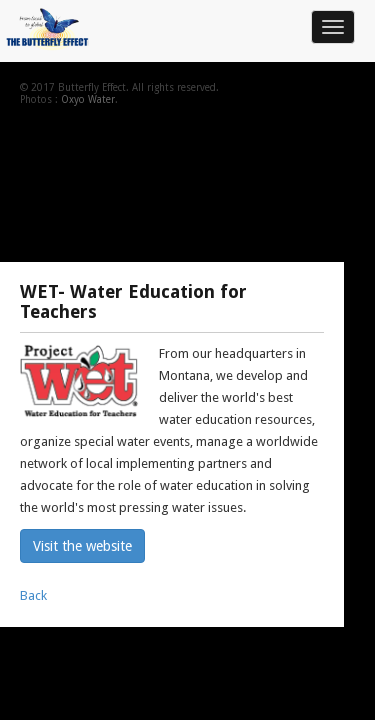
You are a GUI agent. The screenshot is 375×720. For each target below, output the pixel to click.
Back (33, 595)
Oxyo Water (88, 99)
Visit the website (82, 546)
